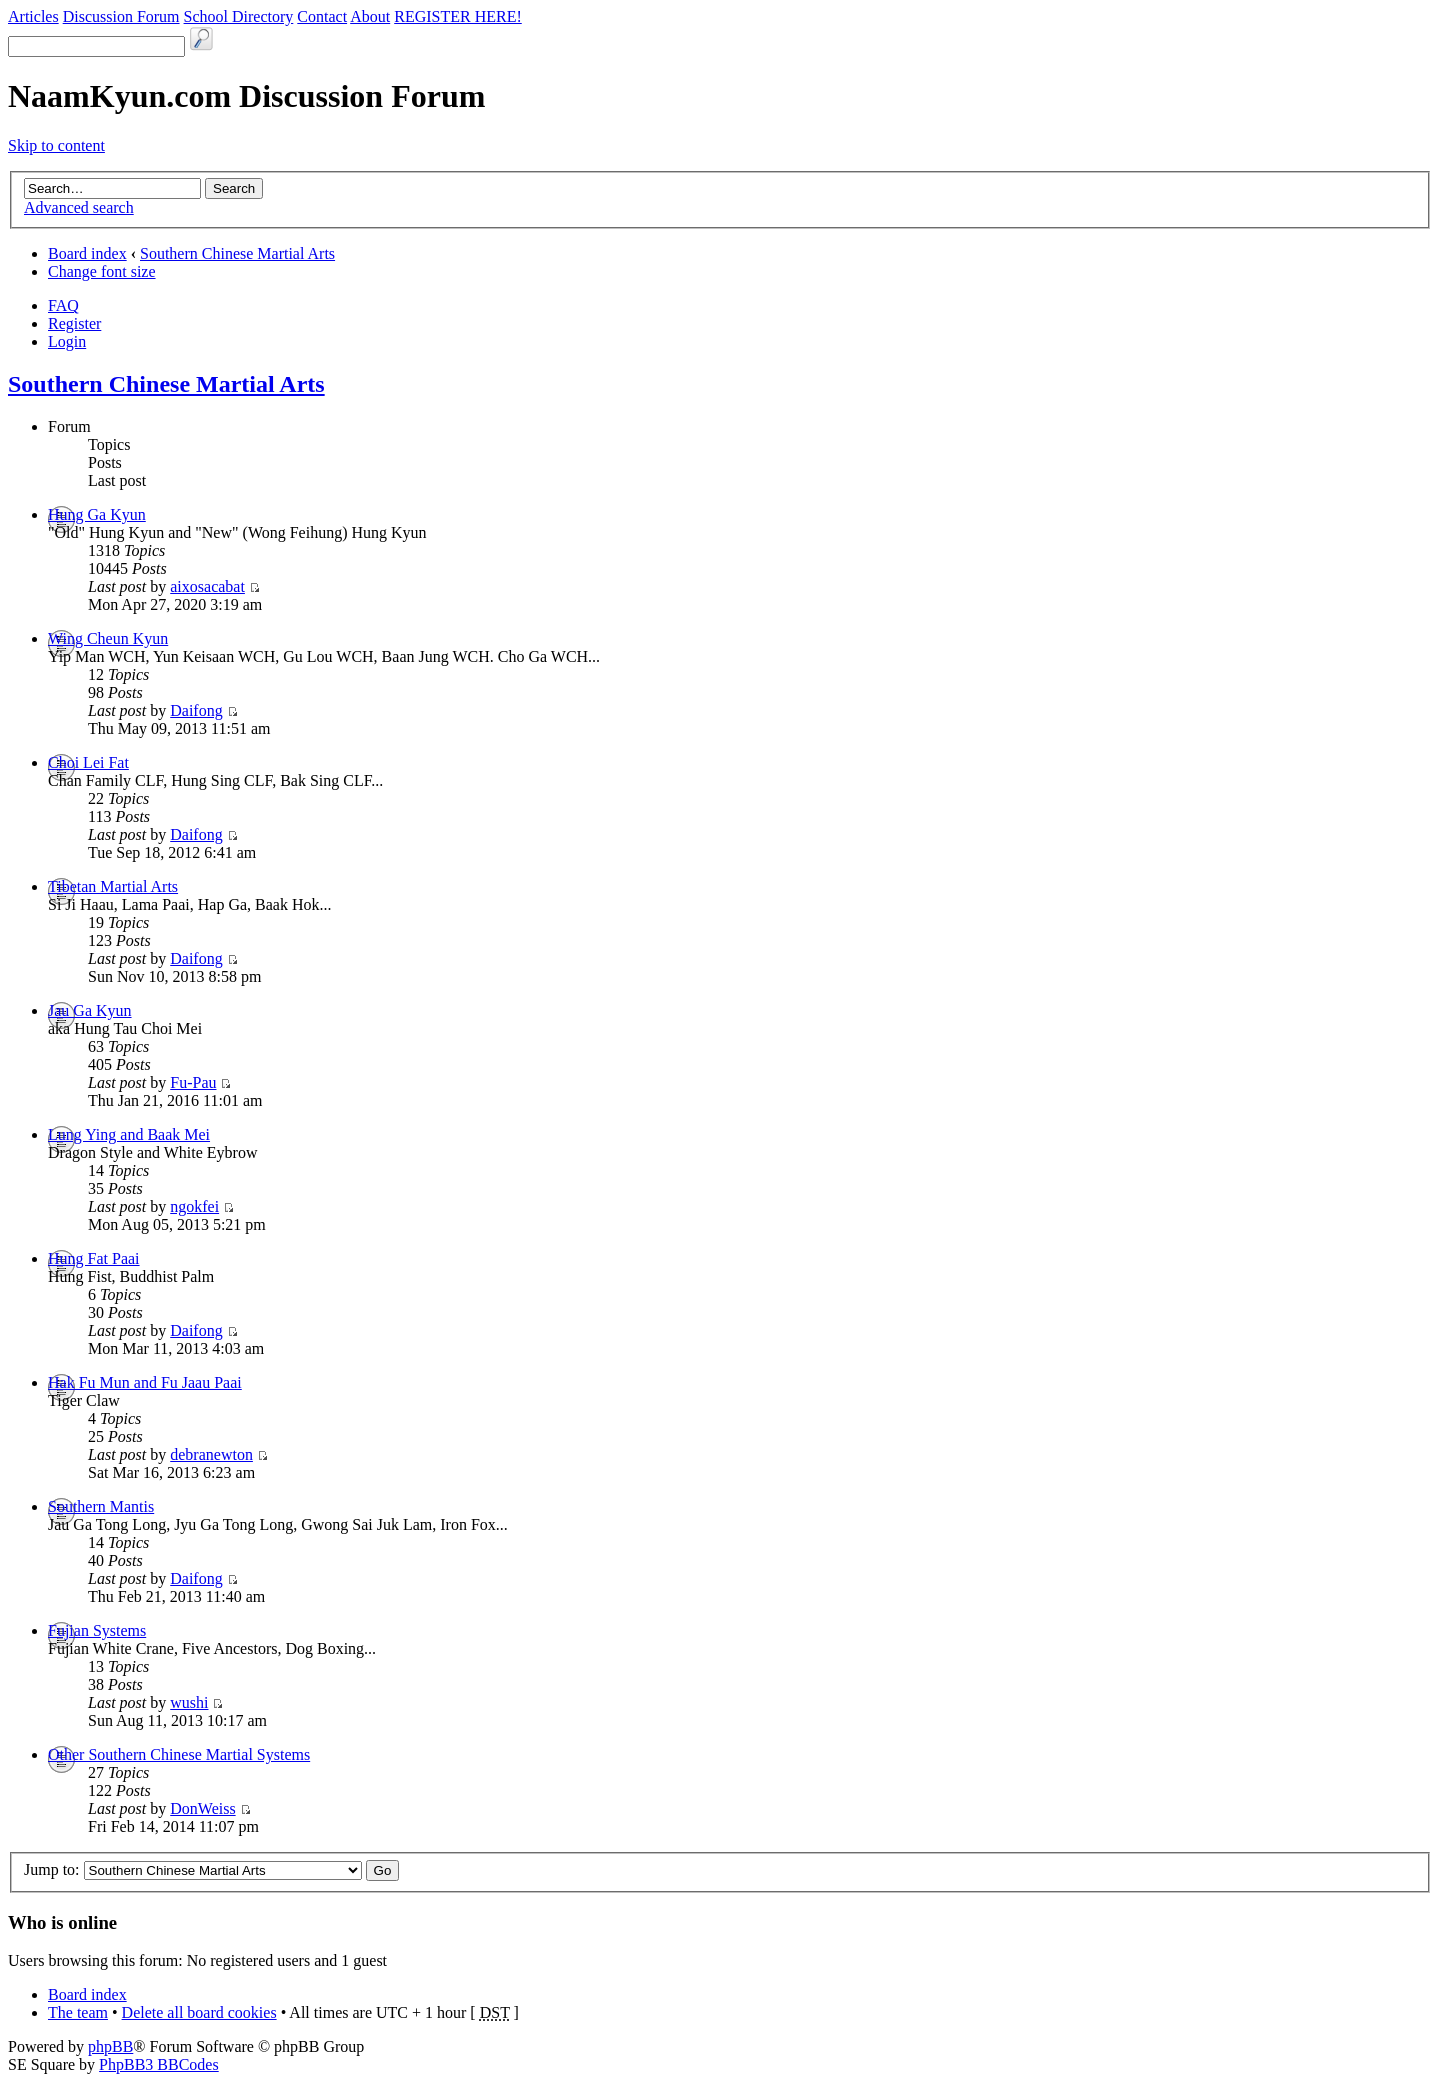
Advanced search (79, 207)
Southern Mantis (101, 1506)
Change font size (102, 271)
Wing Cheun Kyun (108, 638)
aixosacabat (207, 586)
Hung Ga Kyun (97, 514)
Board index (87, 253)
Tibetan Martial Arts (113, 886)
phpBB (110, 2046)
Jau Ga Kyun (90, 1010)
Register (74, 323)
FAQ (63, 305)
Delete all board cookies (199, 2012)
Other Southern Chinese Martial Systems (179, 1754)
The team (78, 2012)
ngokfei (194, 1206)
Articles (33, 16)
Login (67, 341)
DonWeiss (202, 1808)
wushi (189, 1702)
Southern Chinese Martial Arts (237, 253)
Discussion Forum (121, 16)
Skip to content (56, 145)
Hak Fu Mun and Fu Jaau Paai (145, 1382)
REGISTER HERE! (458, 16)
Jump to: (52, 1869)
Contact (322, 16)
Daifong (196, 710)
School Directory (239, 16)
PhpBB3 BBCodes (159, 2064)
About (370, 16)
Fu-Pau (193, 1082)
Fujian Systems (97, 1630)
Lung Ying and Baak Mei (129, 1134)
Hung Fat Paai (94, 1258)
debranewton (211, 1454)
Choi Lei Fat (88, 762)
